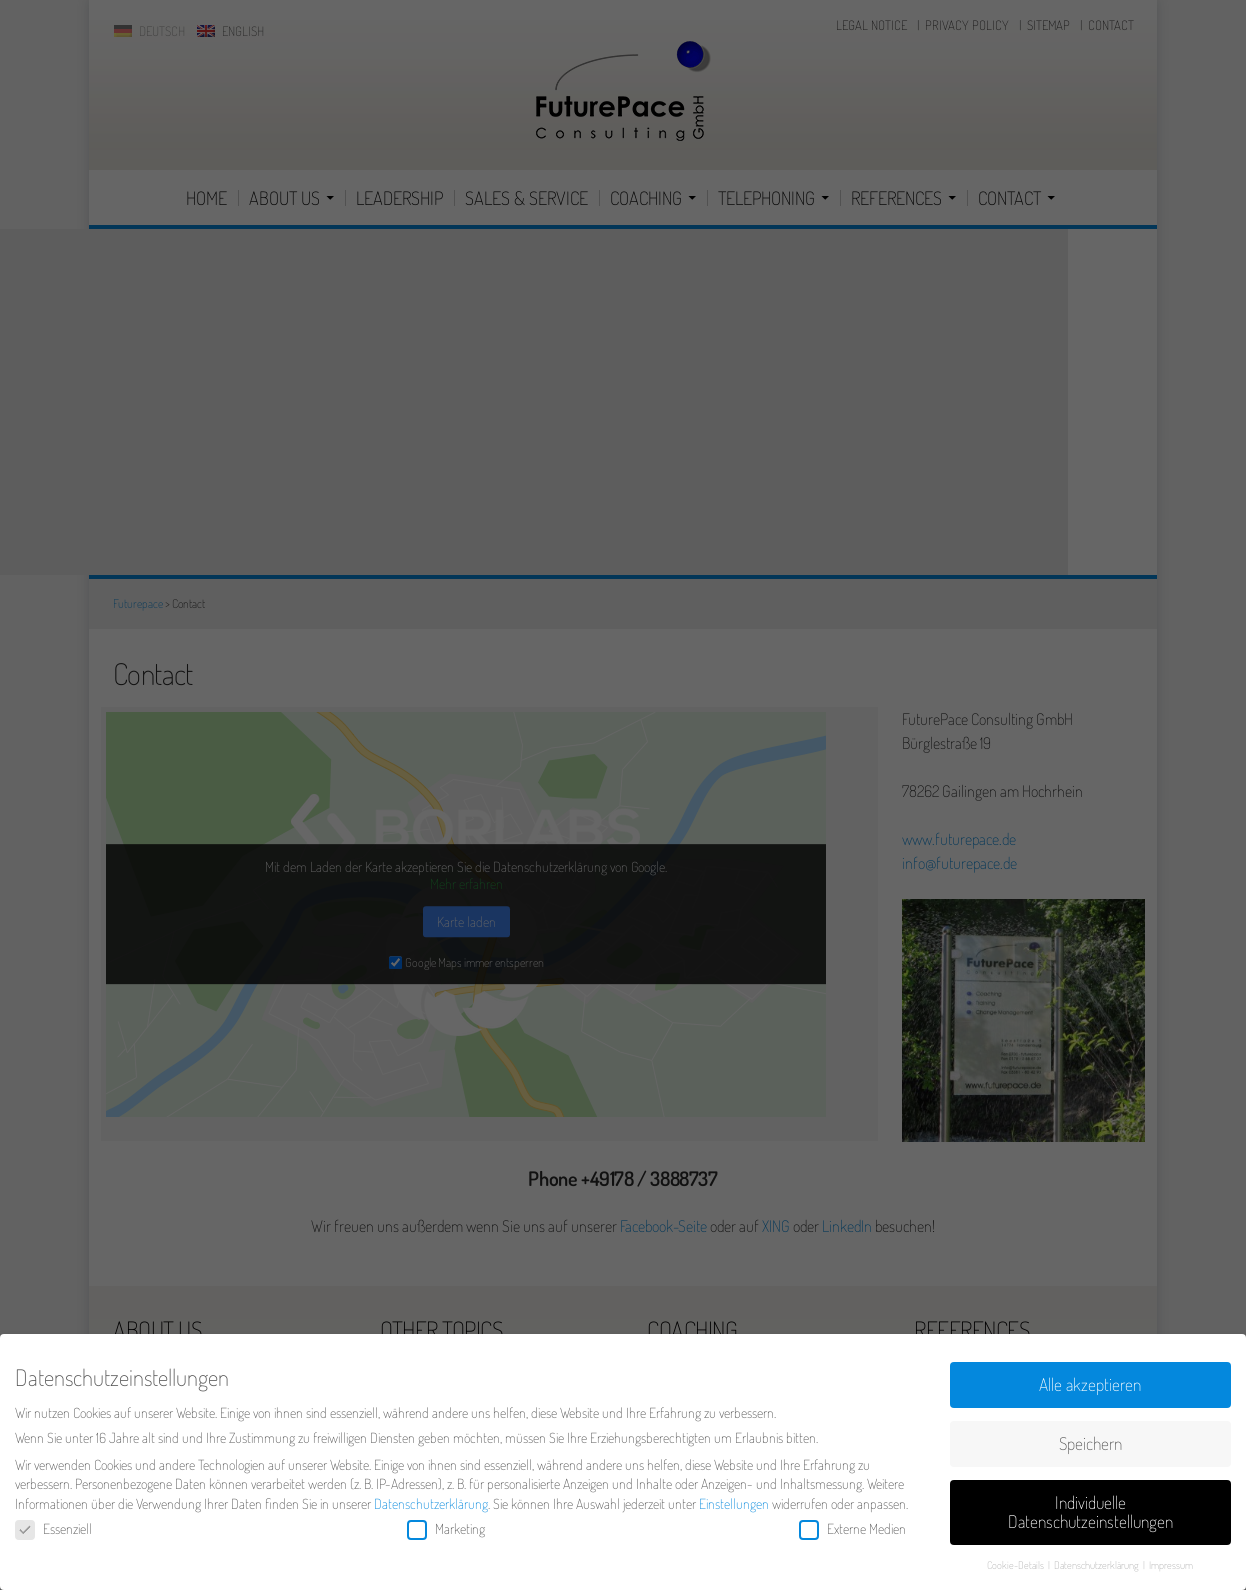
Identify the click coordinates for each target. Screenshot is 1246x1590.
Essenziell (53, 1534)
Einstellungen (734, 1508)
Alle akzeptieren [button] (1090, 1389)
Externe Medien (852, 1534)
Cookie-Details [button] (1016, 1569)
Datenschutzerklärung (431, 1508)
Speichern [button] (1090, 1448)
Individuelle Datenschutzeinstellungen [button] (1090, 1517)
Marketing (446, 1534)
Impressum (1171, 1569)
